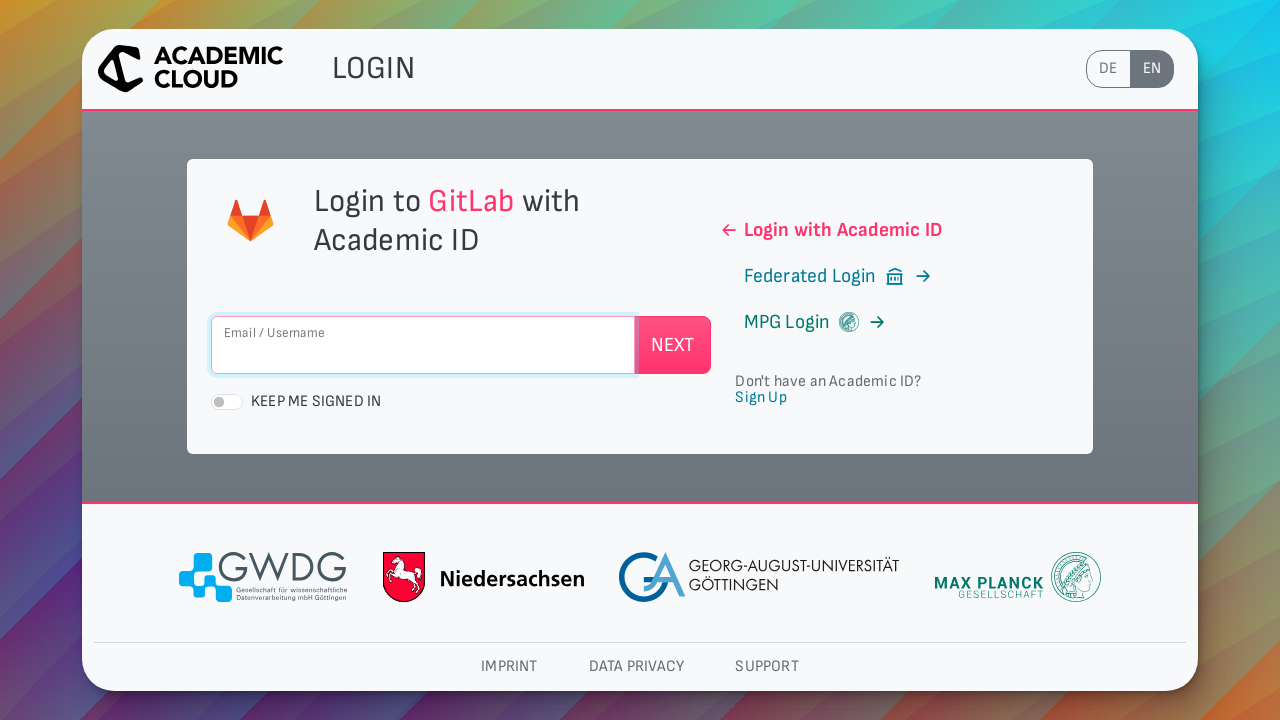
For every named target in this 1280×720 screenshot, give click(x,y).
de (1108, 68)
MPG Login (802, 322)
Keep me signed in (316, 401)
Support (766, 666)
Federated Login (826, 276)
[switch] (227, 402)
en (1152, 68)
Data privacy (636, 666)
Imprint (509, 666)
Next (673, 345)
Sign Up (760, 397)
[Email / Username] (423, 345)
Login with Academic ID (830, 230)
